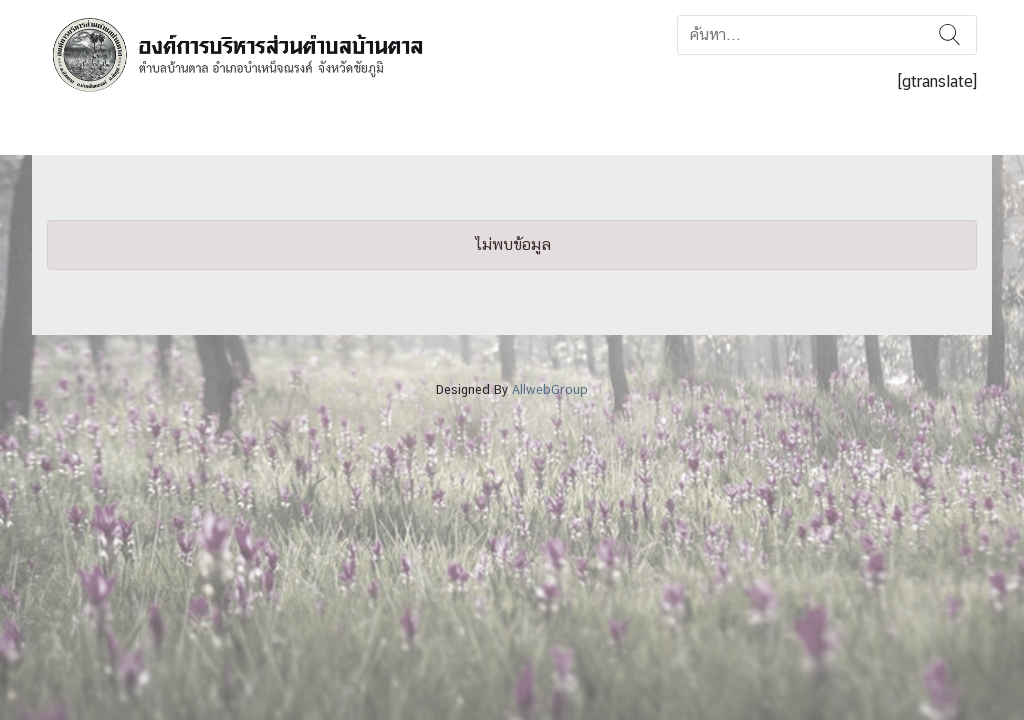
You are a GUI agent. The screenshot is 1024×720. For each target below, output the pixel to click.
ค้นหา (949, 35)
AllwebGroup (550, 389)
